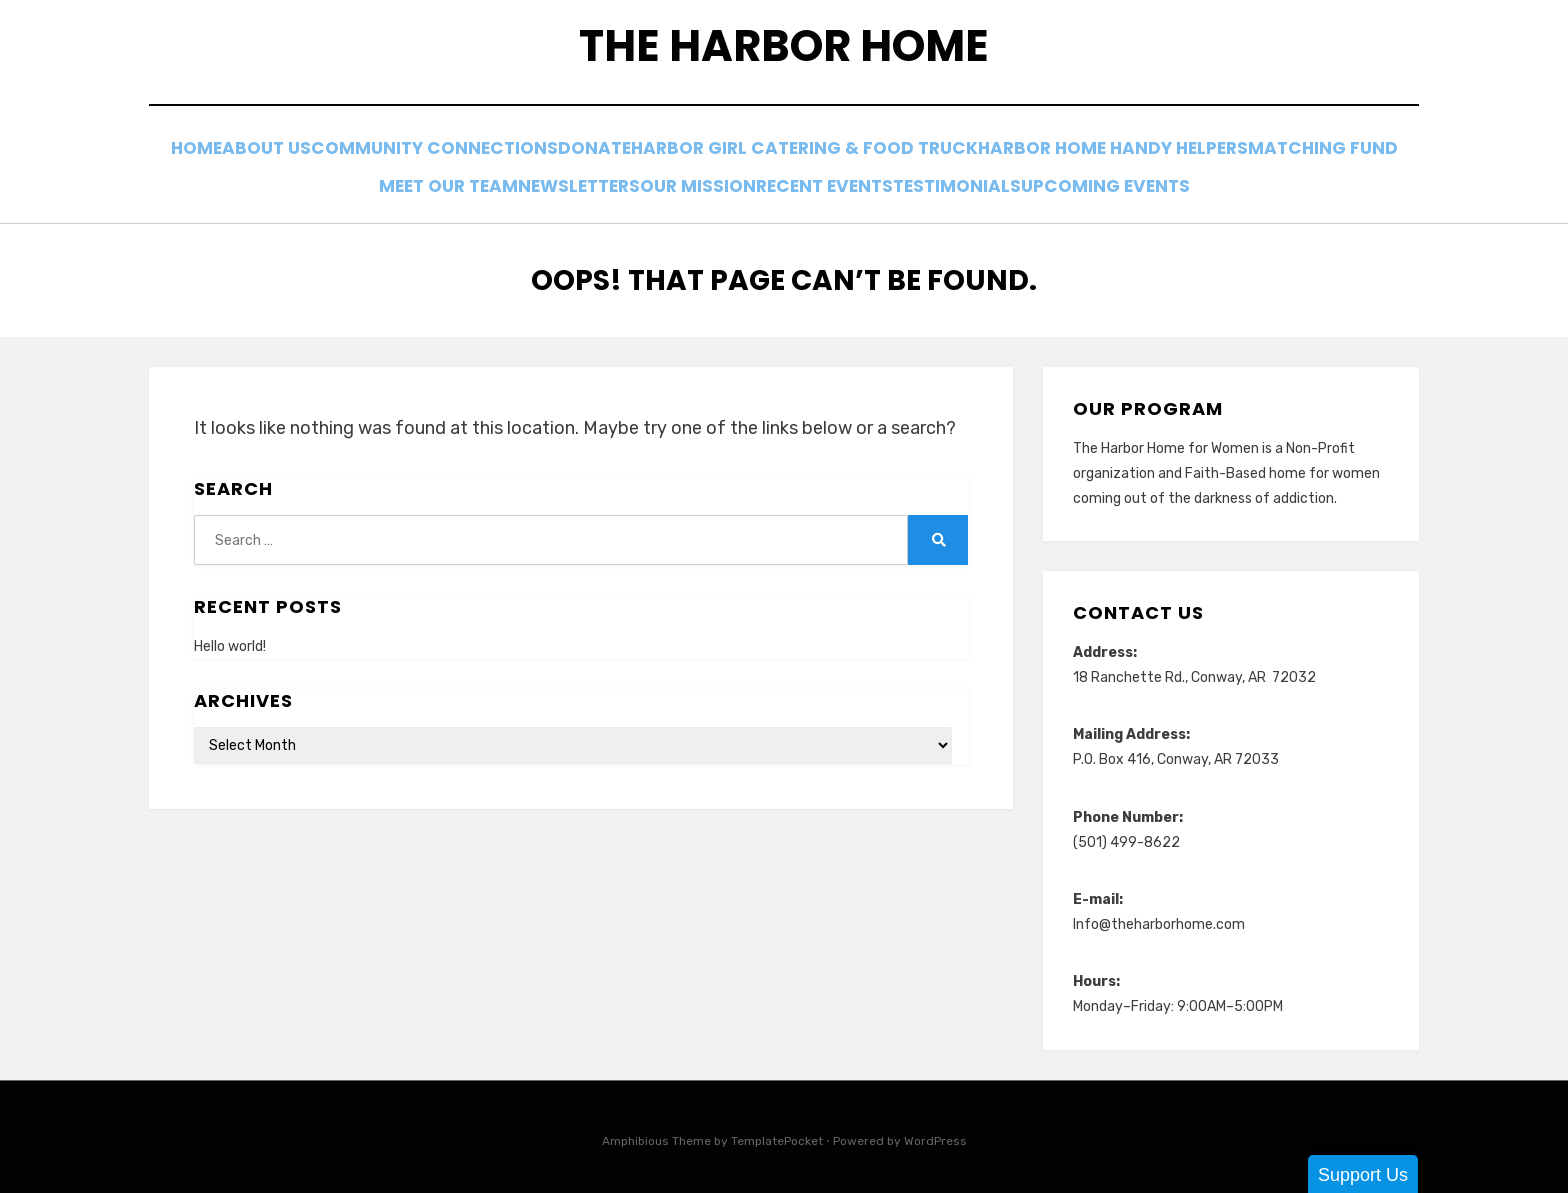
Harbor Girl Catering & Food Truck (919, 157)
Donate (700, 157)
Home (245, 157)
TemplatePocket (777, 1136)
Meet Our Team (482, 184)
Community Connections (524, 157)
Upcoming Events (1239, 184)
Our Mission (773, 184)
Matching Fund (320, 184)
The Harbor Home (784, 50)
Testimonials (1072, 184)
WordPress (935, 1136)
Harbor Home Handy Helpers (1226, 157)
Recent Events (920, 184)
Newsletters (632, 184)
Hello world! (230, 641)
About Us (341, 157)
